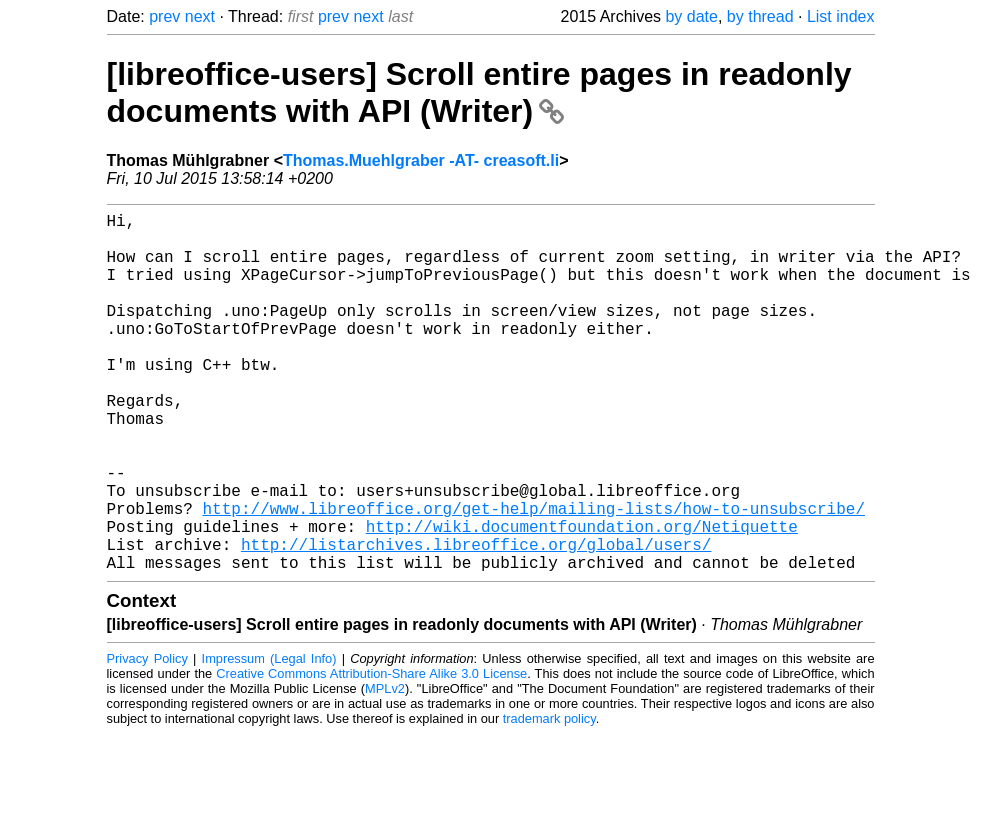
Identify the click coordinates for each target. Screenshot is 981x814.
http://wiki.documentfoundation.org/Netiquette (582, 598)
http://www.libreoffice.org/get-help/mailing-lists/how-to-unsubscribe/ (534, 576)
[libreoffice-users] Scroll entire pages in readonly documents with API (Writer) (479, 92)
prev (164, 16)
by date (691, 16)
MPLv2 (385, 768)
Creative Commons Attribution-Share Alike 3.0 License (371, 753)
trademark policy (549, 798)
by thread (760, 16)
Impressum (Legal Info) (269, 738)
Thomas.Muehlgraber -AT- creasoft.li (421, 160)
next (200, 16)
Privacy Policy (147, 738)
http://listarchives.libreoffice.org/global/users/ (476, 620)
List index (841, 16)
